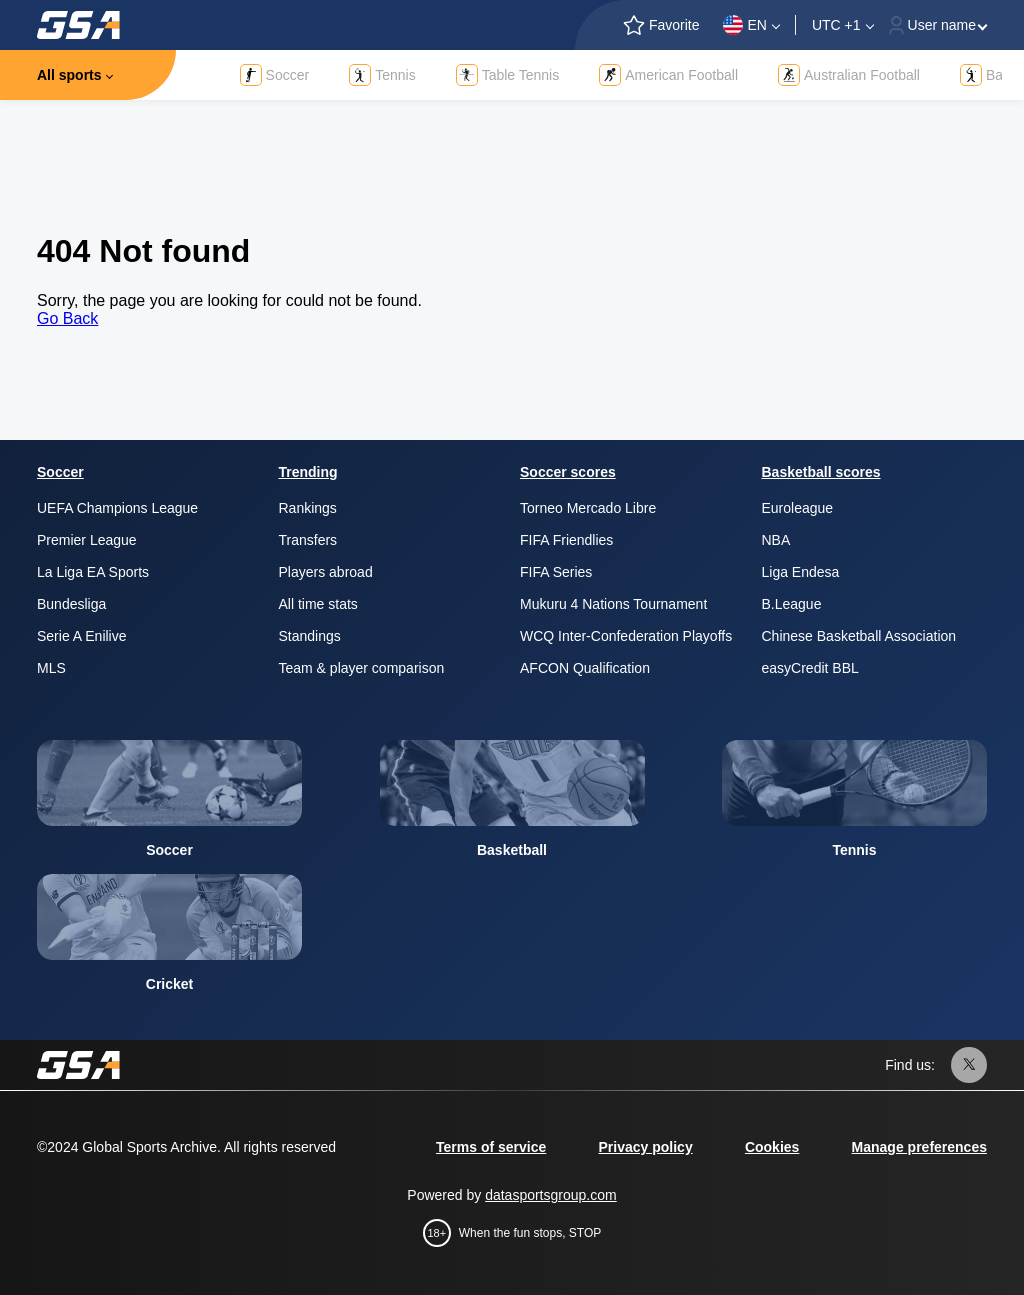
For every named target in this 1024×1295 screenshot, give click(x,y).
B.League (792, 604)
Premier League (87, 540)
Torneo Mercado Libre (588, 508)
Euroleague (798, 508)
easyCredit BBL (810, 668)
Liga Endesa (801, 572)
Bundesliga (71, 604)
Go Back (67, 318)
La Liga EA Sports (93, 572)
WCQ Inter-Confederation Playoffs (626, 636)
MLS (51, 668)
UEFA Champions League (117, 508)
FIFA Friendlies (566, 540)
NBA (776, 540)
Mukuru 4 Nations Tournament (613, 604)
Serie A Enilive (82, 636)
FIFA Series (556, 572)
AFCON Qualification (585, 668)
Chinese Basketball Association (859, 636)
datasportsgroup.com (551, 1195)
